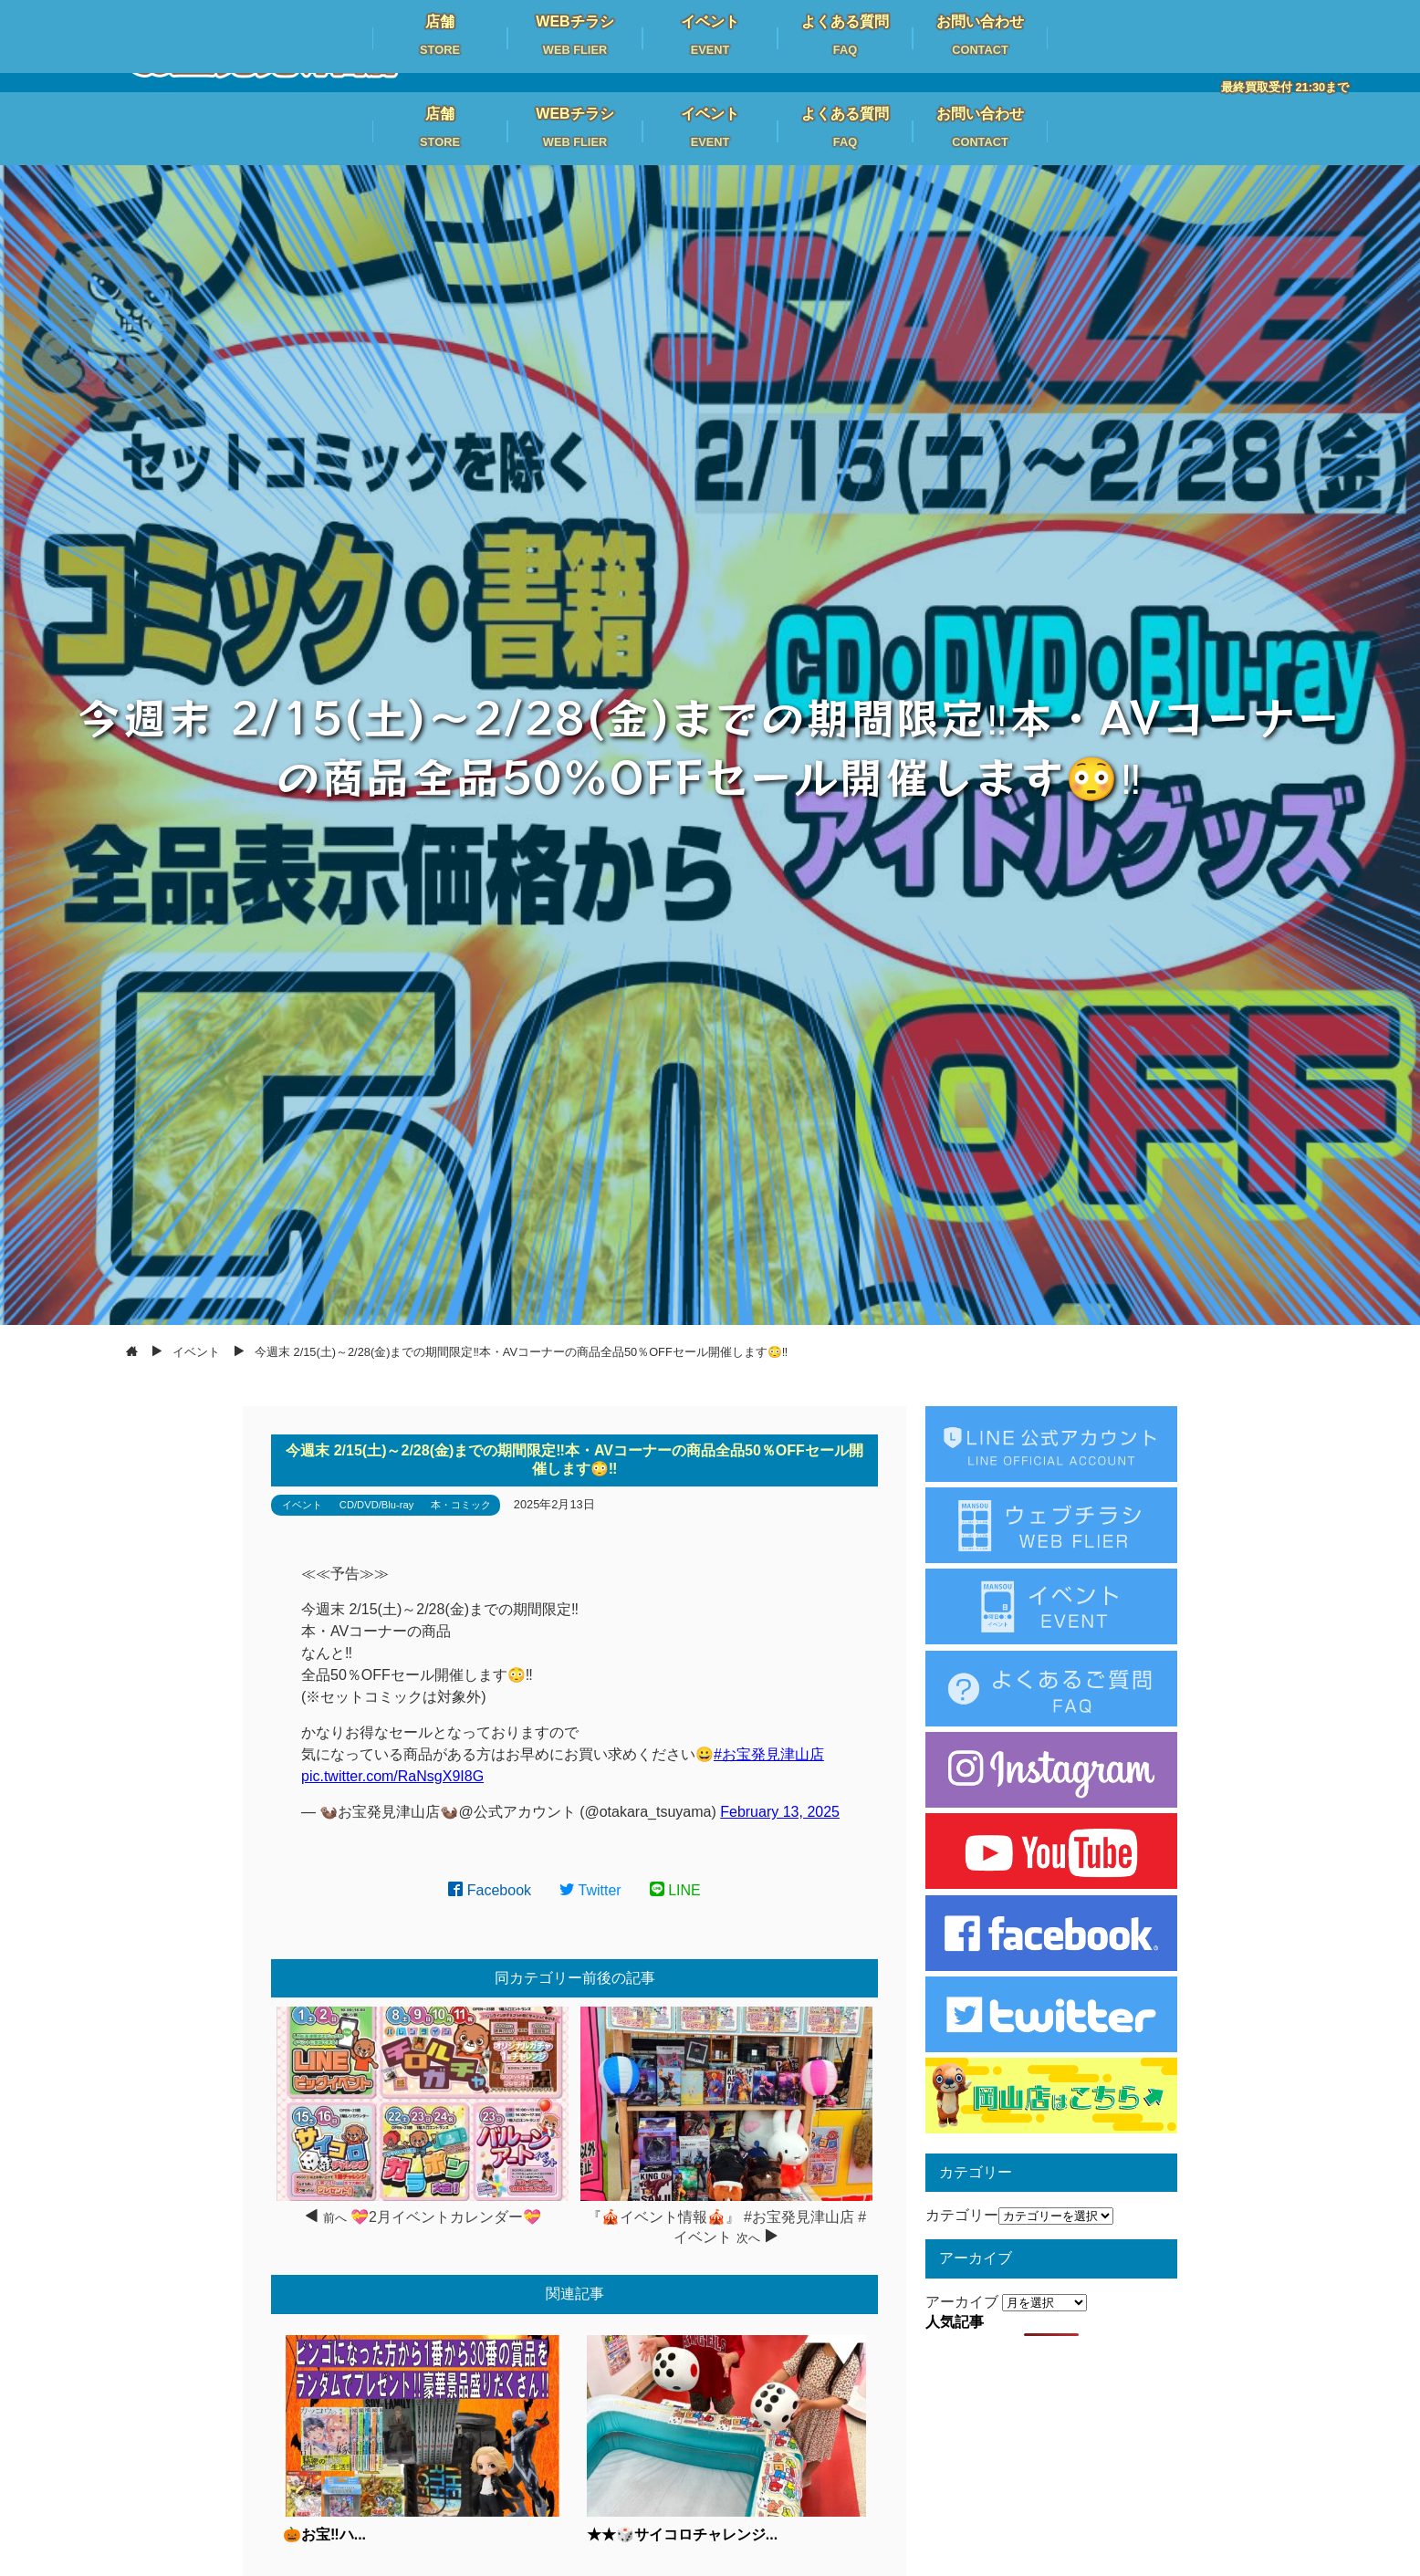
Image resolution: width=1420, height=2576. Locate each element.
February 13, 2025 (780, 1812)
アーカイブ (961, 2302)
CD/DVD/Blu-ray (376, 1504)
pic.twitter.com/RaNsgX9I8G (392, 1776)
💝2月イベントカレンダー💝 (445, 2217)
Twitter (590, 1890)
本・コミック (461, 1504)
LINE (675, 1890)
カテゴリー (961, 2215)
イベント (302, 1504)
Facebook (489, 1890)
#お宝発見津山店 (769, 1754)
